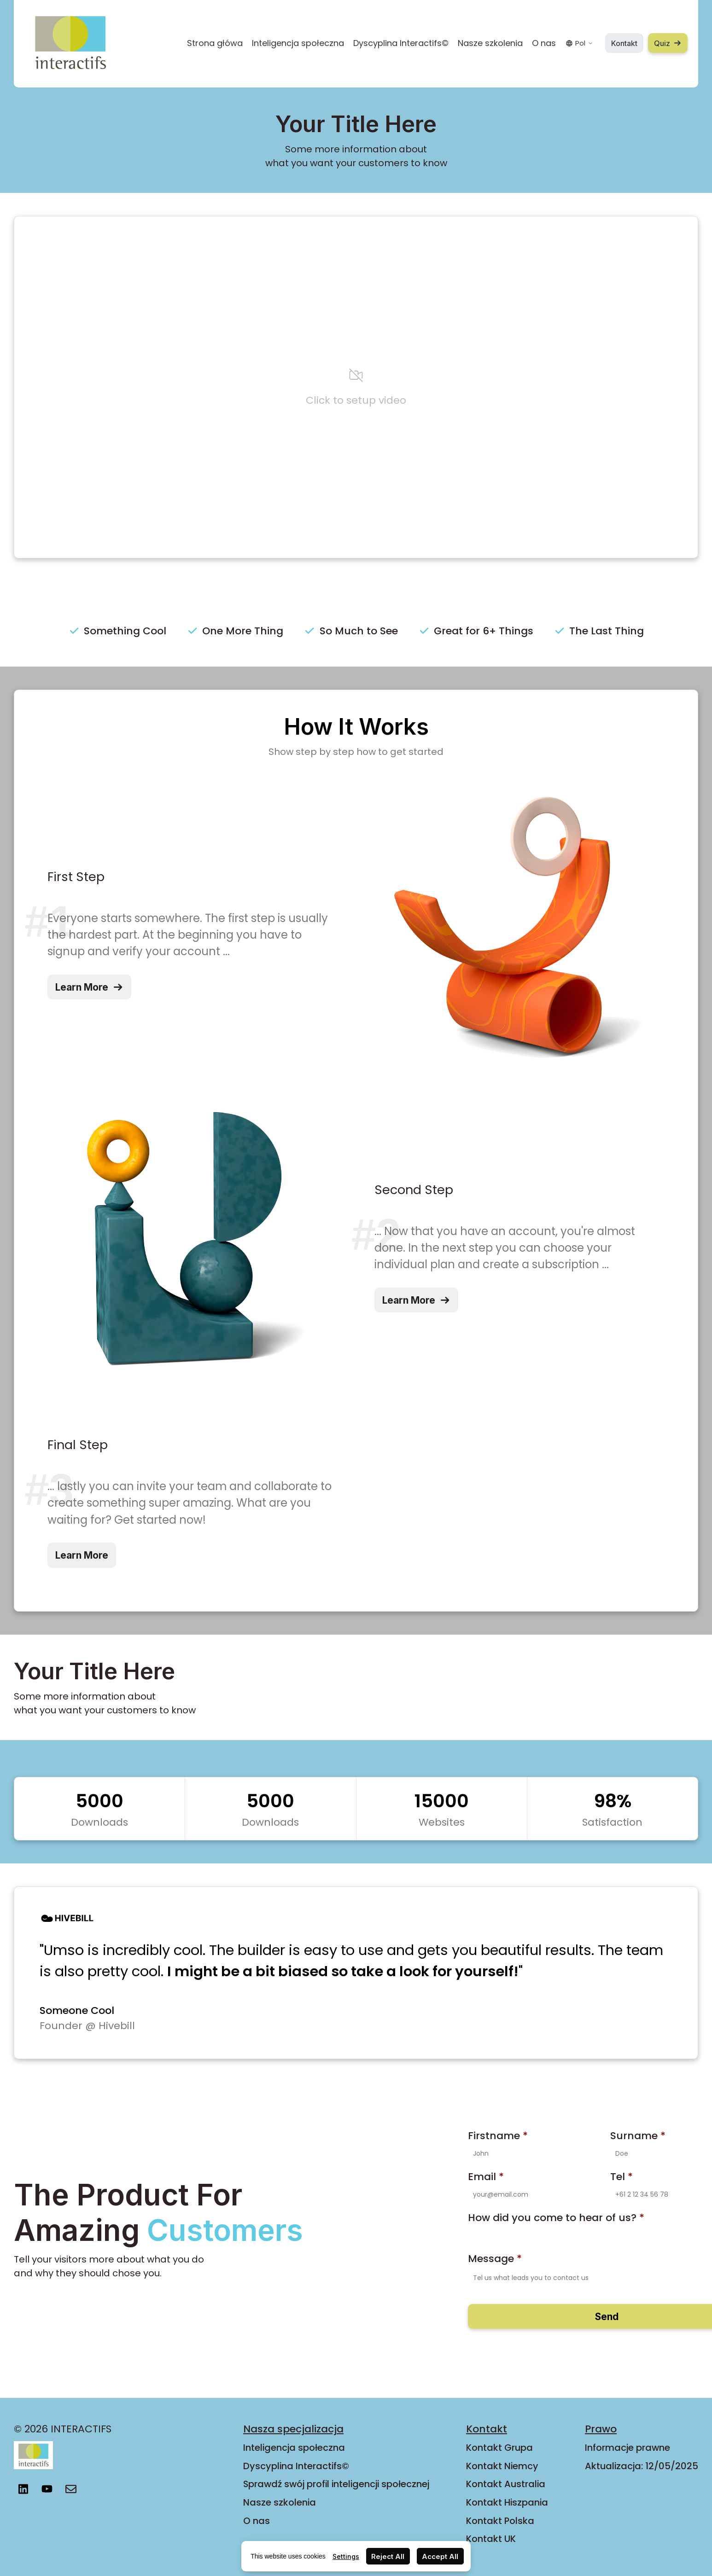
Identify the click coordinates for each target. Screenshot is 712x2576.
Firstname (498, 2136)
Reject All (387, 2556)
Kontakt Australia (505, 2483)
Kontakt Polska (500, 2520)
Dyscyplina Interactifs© (401, 43)
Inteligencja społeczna (298, 43)
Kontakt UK (491, 2538)
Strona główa (215, 43)
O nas (544, 43)
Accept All (440, 2556)
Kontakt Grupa (499, 2447)
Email (486, 2177)
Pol (579, 43)
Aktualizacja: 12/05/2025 (641, 2466)
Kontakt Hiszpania (507, 2502)
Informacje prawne (627, 2447)
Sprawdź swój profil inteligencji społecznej (336, 2483)
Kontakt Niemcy (502, 2466)
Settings (346, 2556)
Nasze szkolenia (490, 43)
